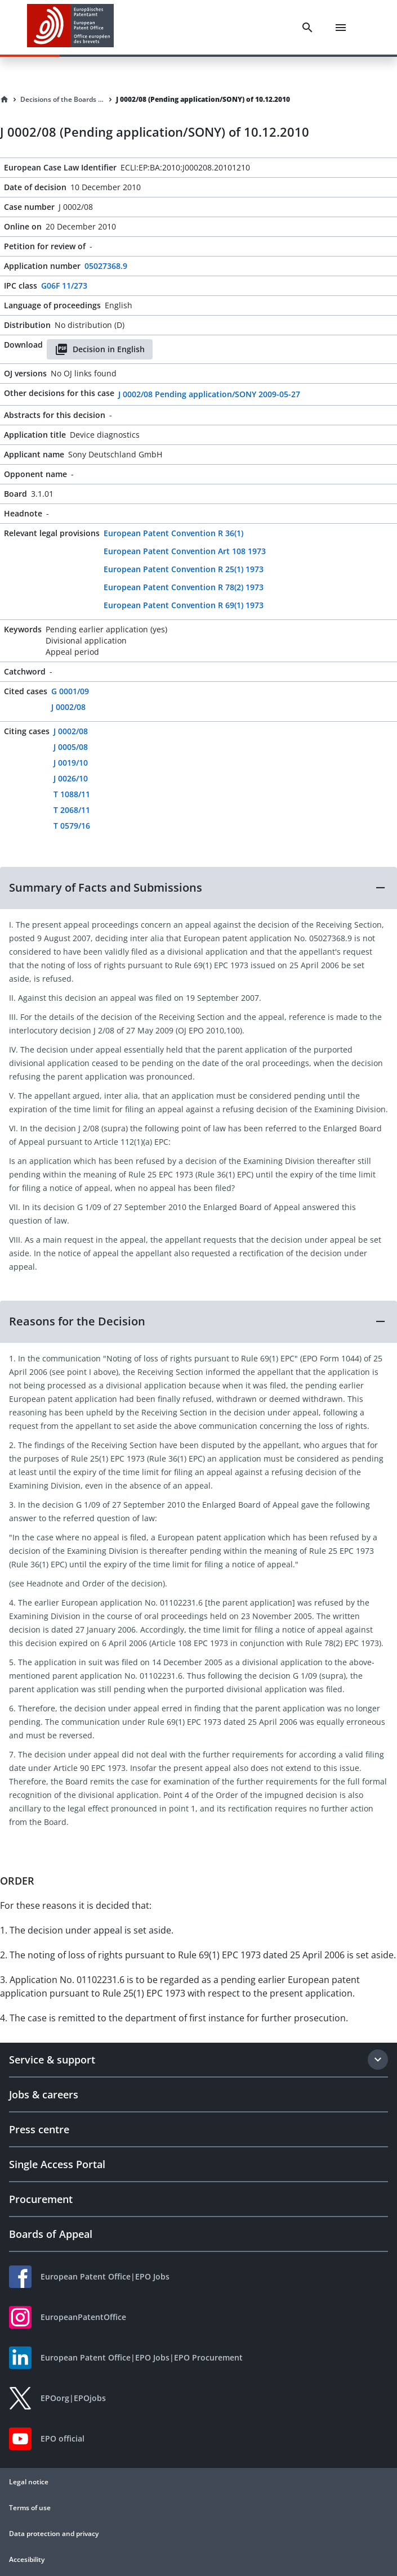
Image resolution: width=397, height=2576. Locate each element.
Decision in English (100, 349)
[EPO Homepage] (70, 27)
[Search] (307, 27)
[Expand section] (378, 2059)
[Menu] (340, 27)
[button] (198, 888)
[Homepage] (4, 99)
